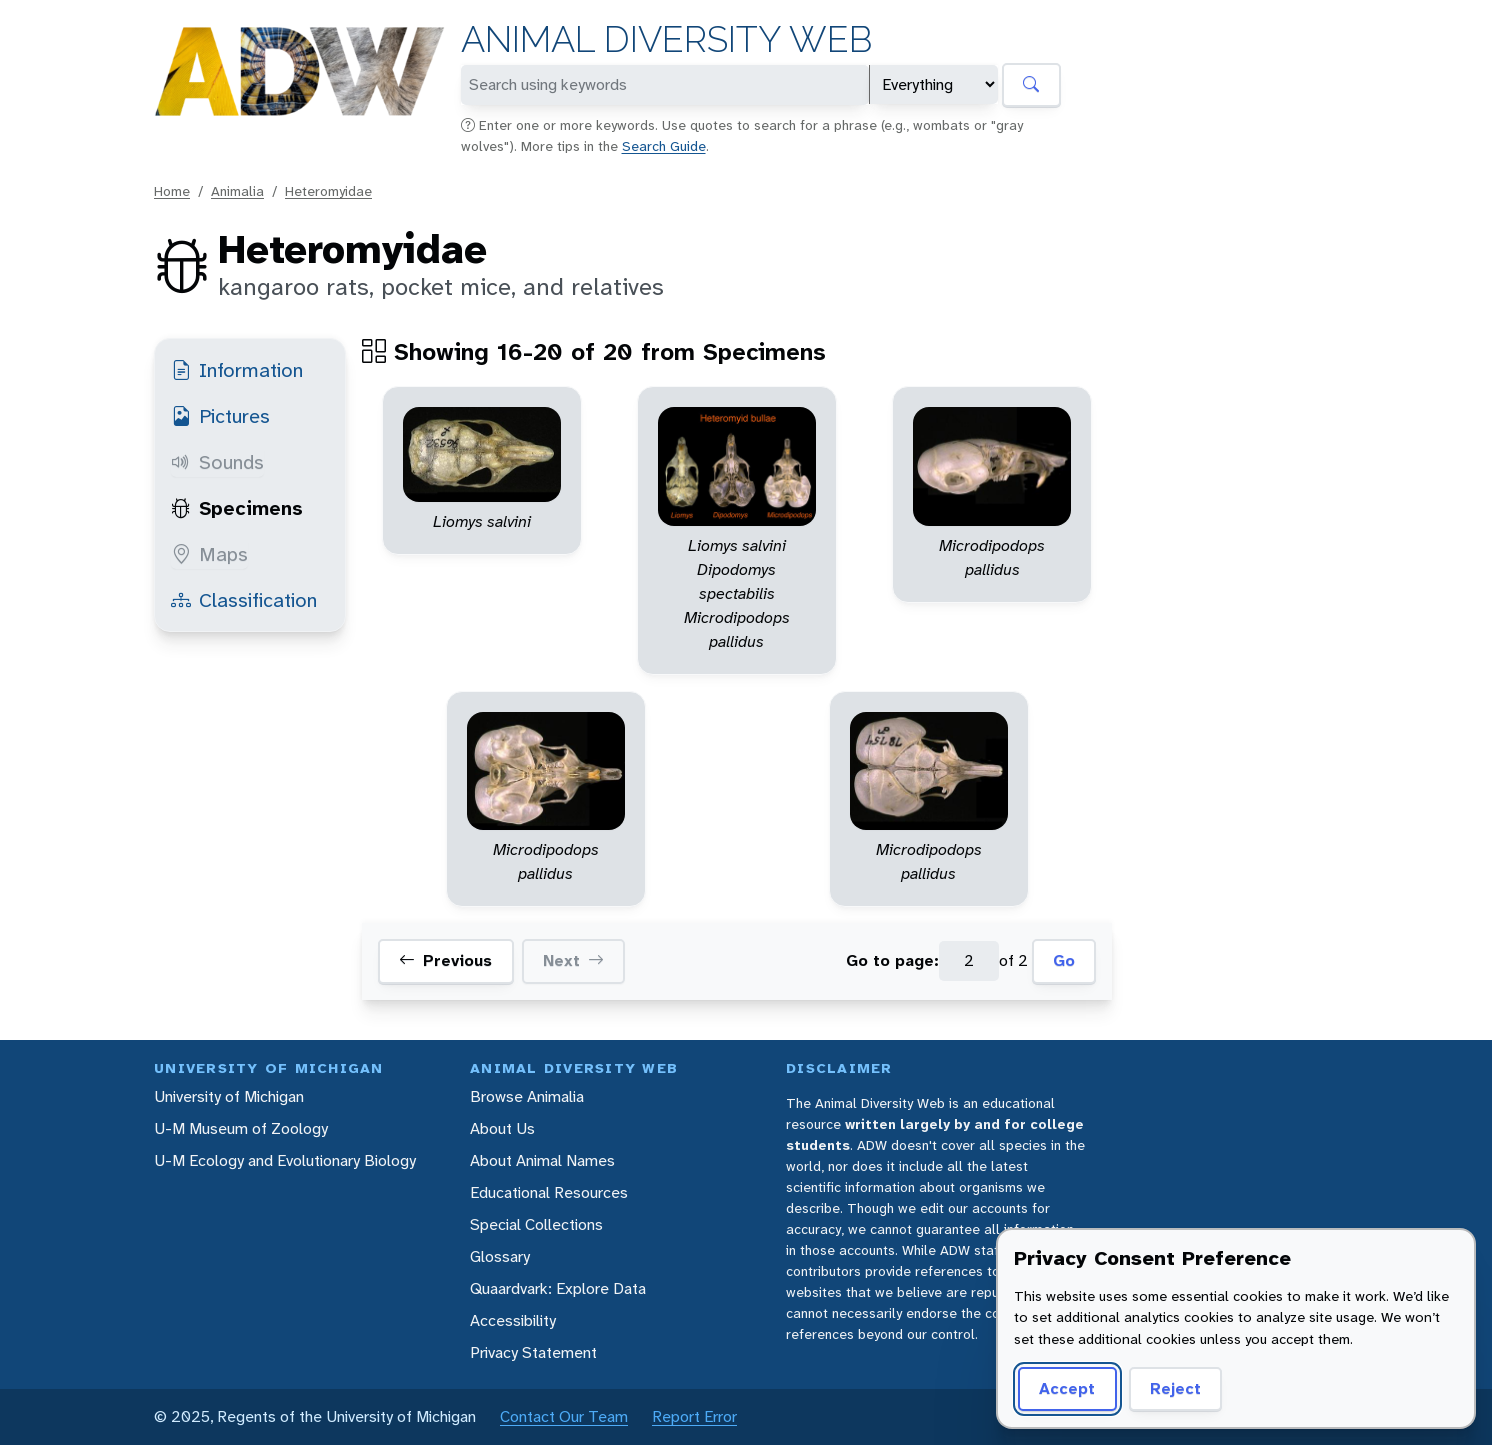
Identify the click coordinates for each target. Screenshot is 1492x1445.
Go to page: (892, 960)
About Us (502, 1128)
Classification (244, 600)
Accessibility (513, 1320)
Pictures (220, 416)
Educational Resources (549, 1192)
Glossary (500, 1256)
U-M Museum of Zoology (241, 1128)
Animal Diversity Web (666, 39)
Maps (209, 554)
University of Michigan (229, 1096)
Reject (1175, 1388)
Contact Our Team (564, 1416)
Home (172, 191)
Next (573, 961)
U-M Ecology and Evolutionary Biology (285, 1160)
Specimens (237, 508)
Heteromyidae (328, 191)
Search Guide (664, 146)
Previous (445, 961)
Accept (1067, 1388)
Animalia (237, 191)
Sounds (217, 462)
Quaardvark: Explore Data (558, 1288)
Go (1064, 960)
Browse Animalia (527, 1096)
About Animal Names (542, 1160)
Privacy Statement (533, 1352)
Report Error (694, 1416)
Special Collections (536, 1224)
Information (237, 370)
